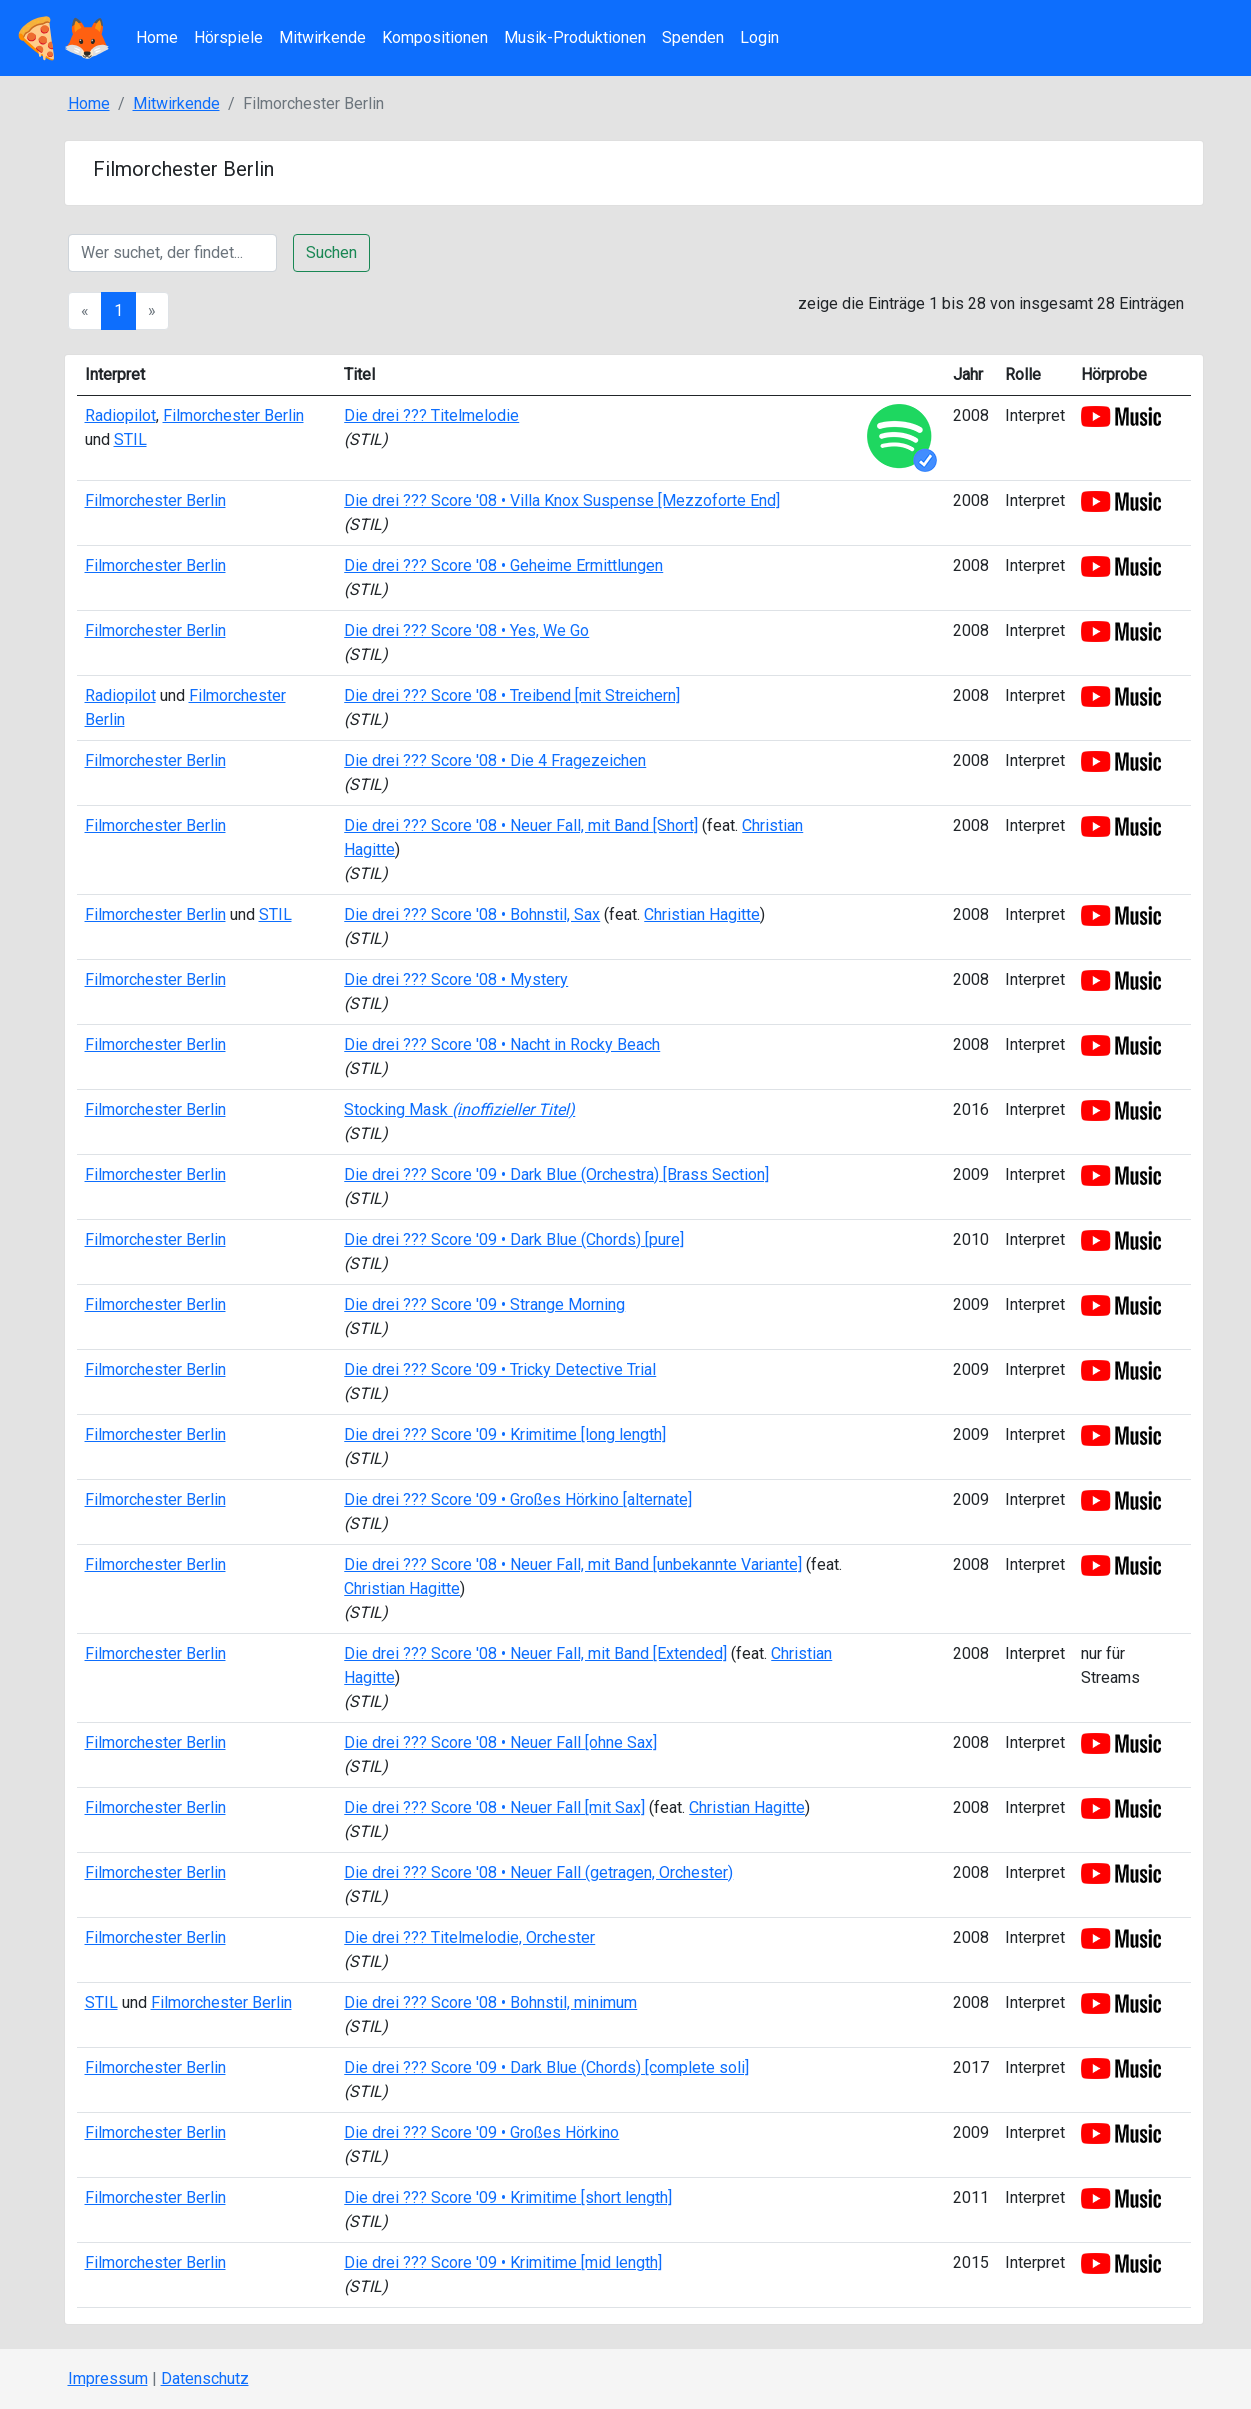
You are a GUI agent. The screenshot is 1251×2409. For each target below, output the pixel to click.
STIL (130, 439)
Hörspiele (228, 37)
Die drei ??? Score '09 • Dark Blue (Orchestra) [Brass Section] (556, 1174)
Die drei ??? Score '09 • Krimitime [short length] (508, 2197)
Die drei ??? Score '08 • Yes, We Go (466, 630)
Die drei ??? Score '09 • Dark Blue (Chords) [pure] (514, 1239)
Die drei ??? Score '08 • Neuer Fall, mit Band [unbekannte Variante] (573, 1564)
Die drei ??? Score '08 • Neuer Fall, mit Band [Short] (521, 825)
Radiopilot (120, 415)
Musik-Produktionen (575, 37)
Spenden (693, 37)
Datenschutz (205, 2378)
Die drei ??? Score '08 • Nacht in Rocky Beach (502, 1044)
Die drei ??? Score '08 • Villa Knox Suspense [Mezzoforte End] (562, 500)
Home (157, 37)
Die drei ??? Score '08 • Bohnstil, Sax (472, 914)
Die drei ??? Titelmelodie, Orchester (469, 1937)
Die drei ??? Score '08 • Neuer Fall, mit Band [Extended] (535, 1653)
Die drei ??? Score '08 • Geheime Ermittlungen (503, 565)
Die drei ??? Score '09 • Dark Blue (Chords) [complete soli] (546, 2067)
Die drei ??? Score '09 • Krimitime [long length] (505, 1434)
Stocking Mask (459, 1109)
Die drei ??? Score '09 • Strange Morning (484, 1304)
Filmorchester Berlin (233, 415)
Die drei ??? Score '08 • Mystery (456, 979)
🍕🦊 (62, 38)
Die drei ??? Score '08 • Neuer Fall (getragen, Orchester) (538, 1872)
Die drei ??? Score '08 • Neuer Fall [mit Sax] (494, 1807)
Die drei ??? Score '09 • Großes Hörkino (481, 2132)
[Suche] (172, 253)
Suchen (331, 252)
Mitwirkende (322, 37)
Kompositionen (435, 37)
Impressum (108, 2378)
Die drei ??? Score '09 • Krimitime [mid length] (503, 2262)
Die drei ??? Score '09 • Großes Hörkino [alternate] (518, 1499)
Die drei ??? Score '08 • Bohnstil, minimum (490, 2002)
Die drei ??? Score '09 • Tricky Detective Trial (500, 1369)
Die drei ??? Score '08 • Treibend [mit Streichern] (512, 695)
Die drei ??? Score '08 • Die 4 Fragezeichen (495, 760)
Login (759, 37)
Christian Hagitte (702, 914)
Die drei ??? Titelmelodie (431, 415)
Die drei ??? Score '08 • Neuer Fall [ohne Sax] (500, 1742)
